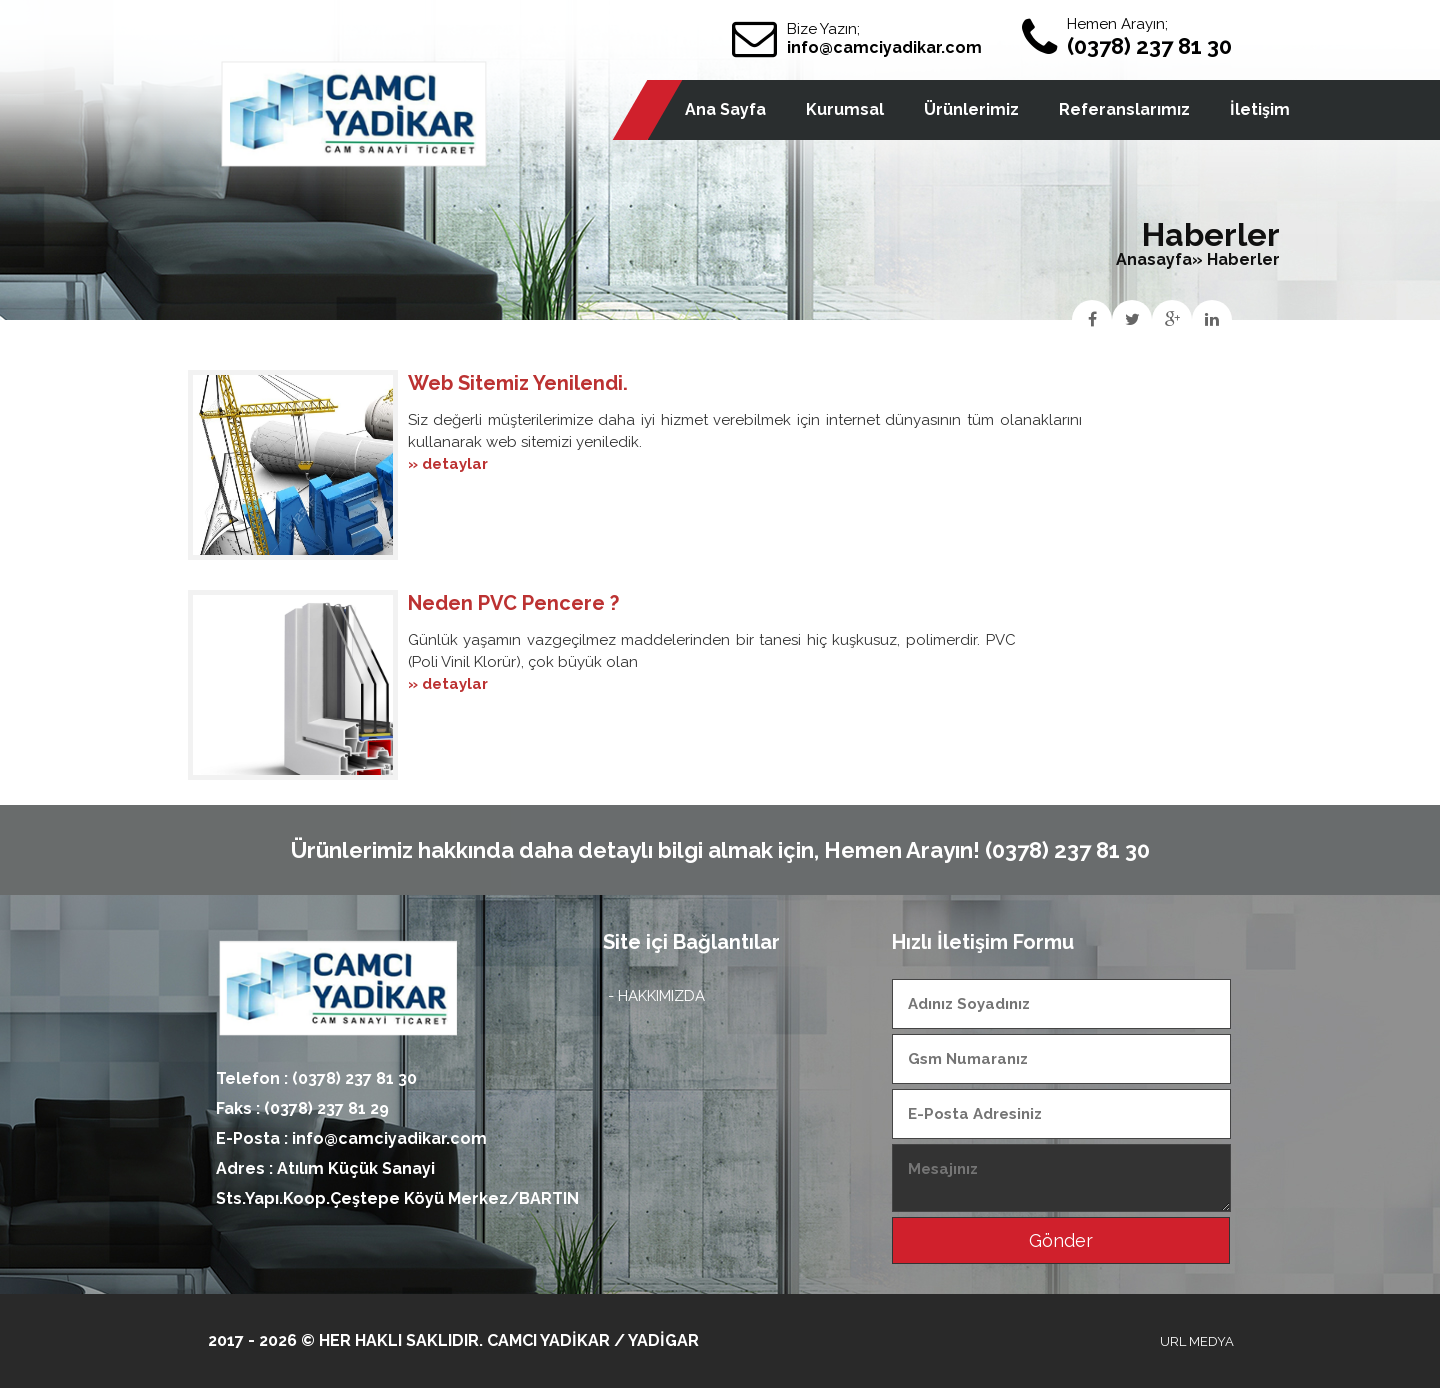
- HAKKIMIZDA (656, 996)
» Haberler (1236, 259)
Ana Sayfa (725, 109)
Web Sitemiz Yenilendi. (518, 383)
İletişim (1260, 109)
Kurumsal (845, 109)
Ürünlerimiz (971, 109)
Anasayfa (1154, 259)
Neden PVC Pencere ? (513, 603)
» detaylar (448, 464)
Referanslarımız (1124, 109)
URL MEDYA (1197, 1341)
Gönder (1061, 1240)
